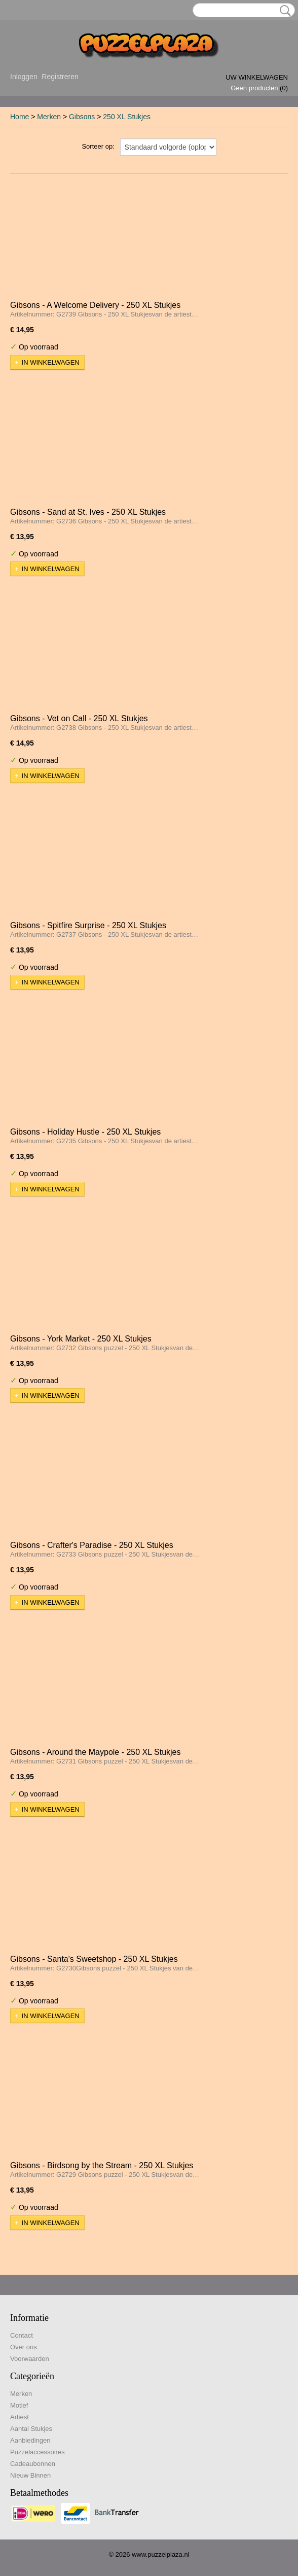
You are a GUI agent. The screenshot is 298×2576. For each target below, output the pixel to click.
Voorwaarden (29, 2358)
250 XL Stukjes (127, 117)
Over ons (23, 2347)
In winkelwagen (51, 362)
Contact (21, 2335)
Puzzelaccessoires (37, 2452)
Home (19, 117)
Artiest (19, 2417)
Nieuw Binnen (30, 2475)
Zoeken (283, 10)
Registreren (60, 77)
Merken (49, 117)
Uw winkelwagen (257, 77)
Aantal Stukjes (31, 2428)
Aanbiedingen (30, 2440)
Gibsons (82, 117)
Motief (19, 2405)
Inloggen (24, 77)
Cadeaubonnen (32, 2463)
